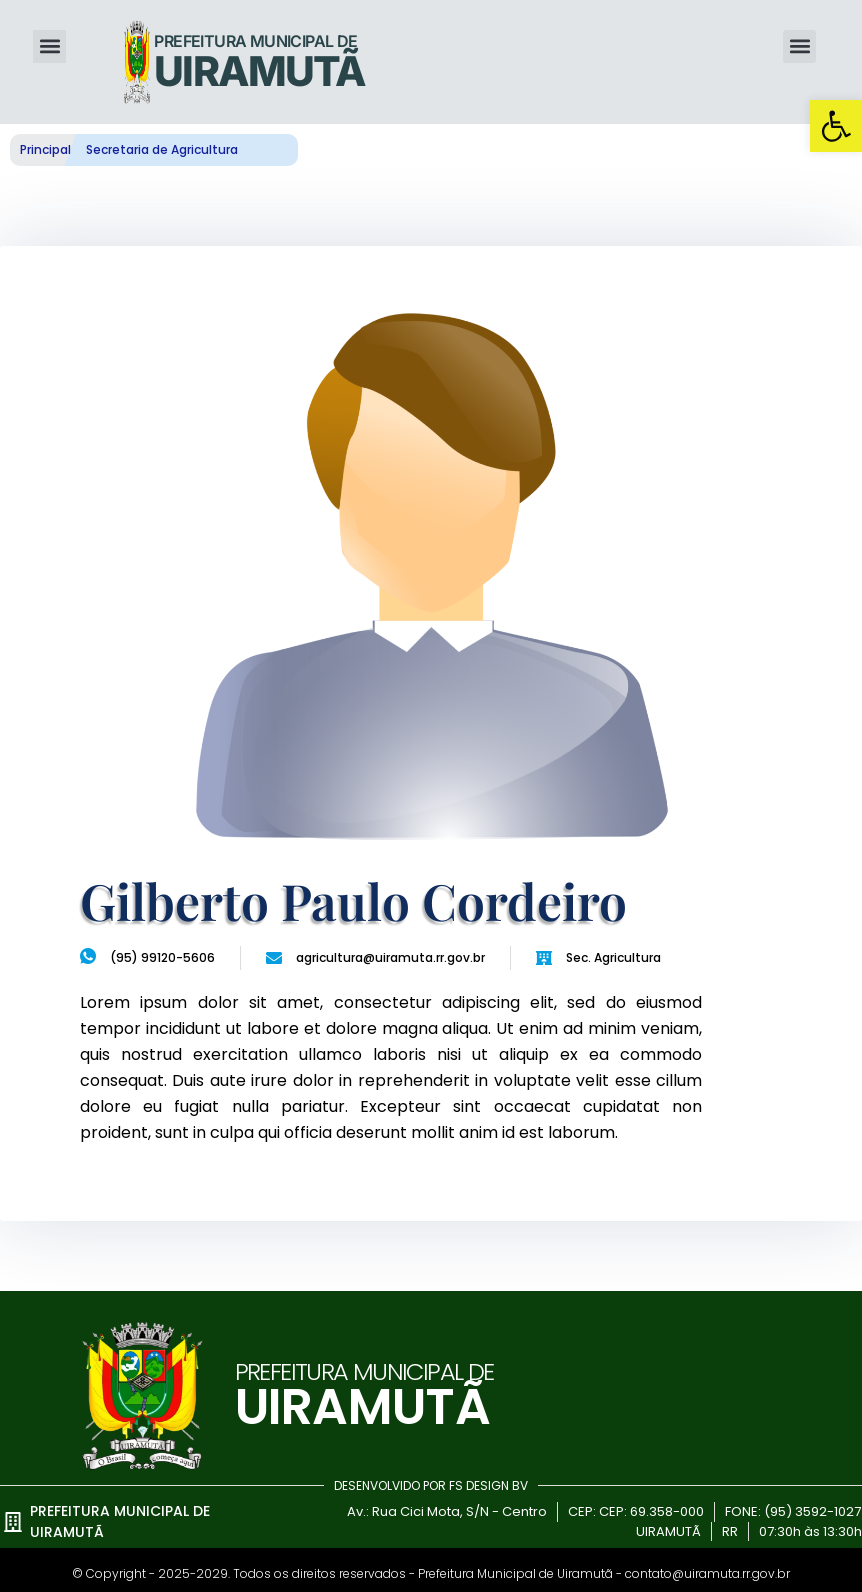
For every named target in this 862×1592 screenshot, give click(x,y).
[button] (49, 46)
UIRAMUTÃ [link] (259, 71)
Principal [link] (45, 149)
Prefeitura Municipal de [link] (255, 41)
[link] (836, 126)
